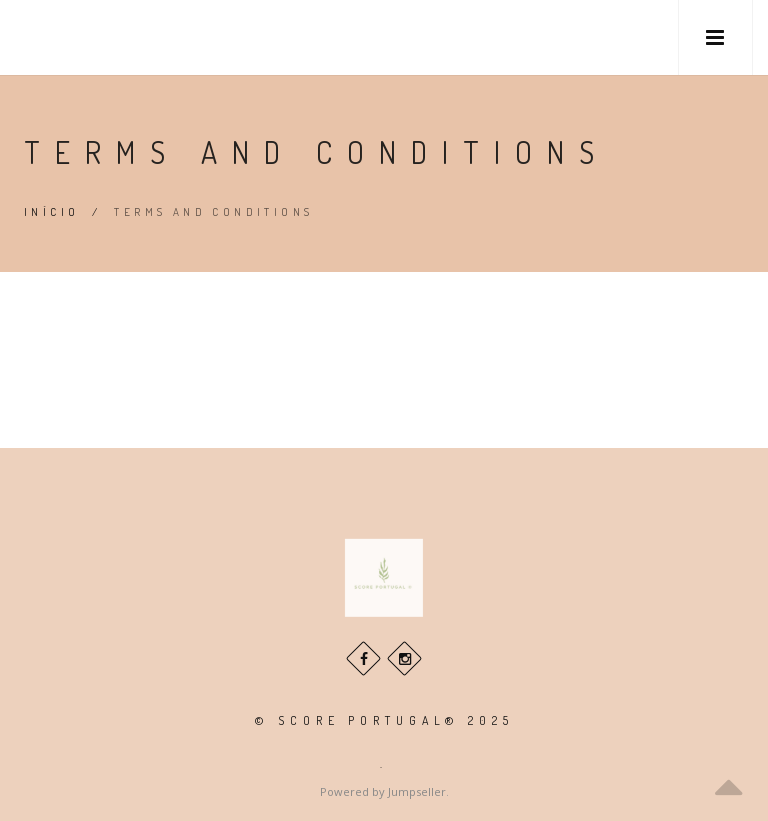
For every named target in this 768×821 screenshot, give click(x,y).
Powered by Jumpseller (383, 791)
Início (51, 212)
